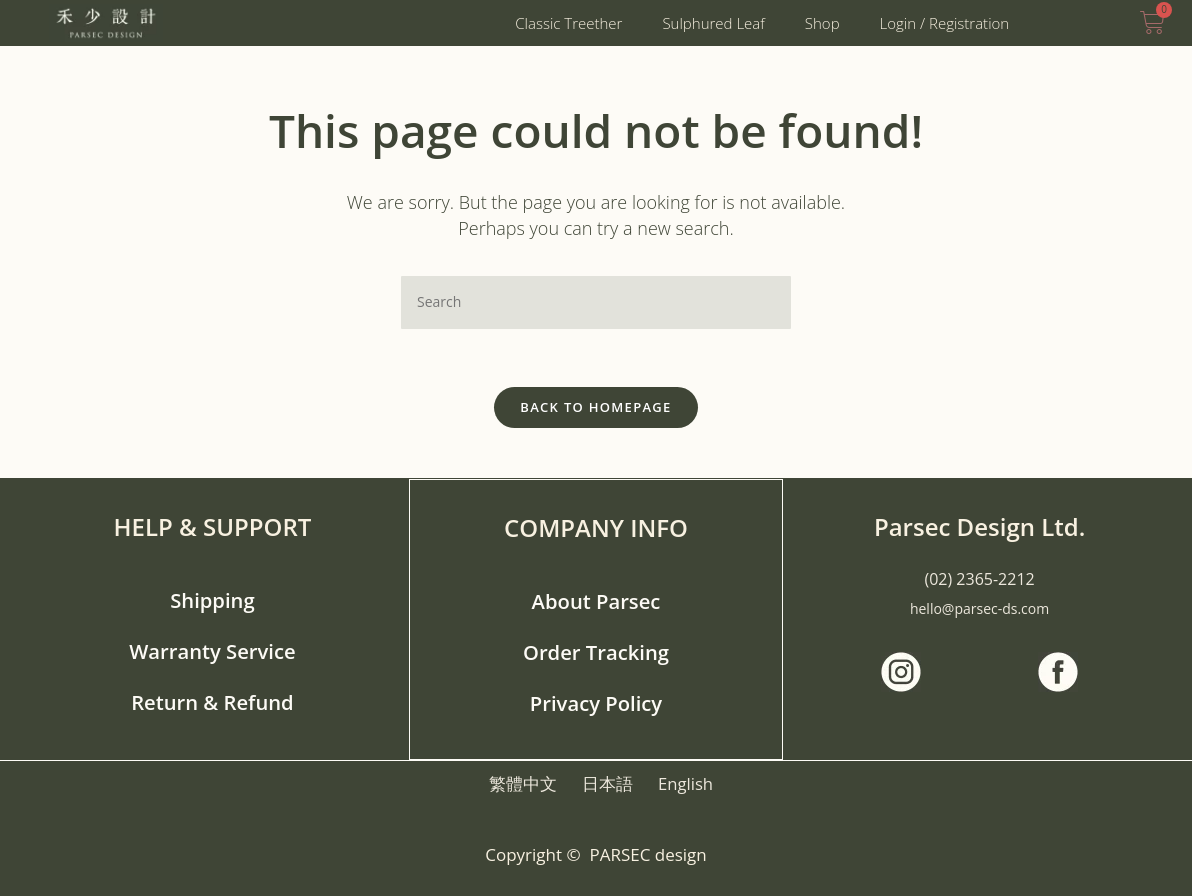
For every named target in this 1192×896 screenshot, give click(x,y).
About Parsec (595, 601)
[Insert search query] (596, 302)
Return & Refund (212, 701)
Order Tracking (596, 651)
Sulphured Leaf (713, 23)
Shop (822, 23)
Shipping (213, 601)
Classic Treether (568, 23)
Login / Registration (945, 23)
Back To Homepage (595, 409)
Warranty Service (212, 651)
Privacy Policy (596, 701)
